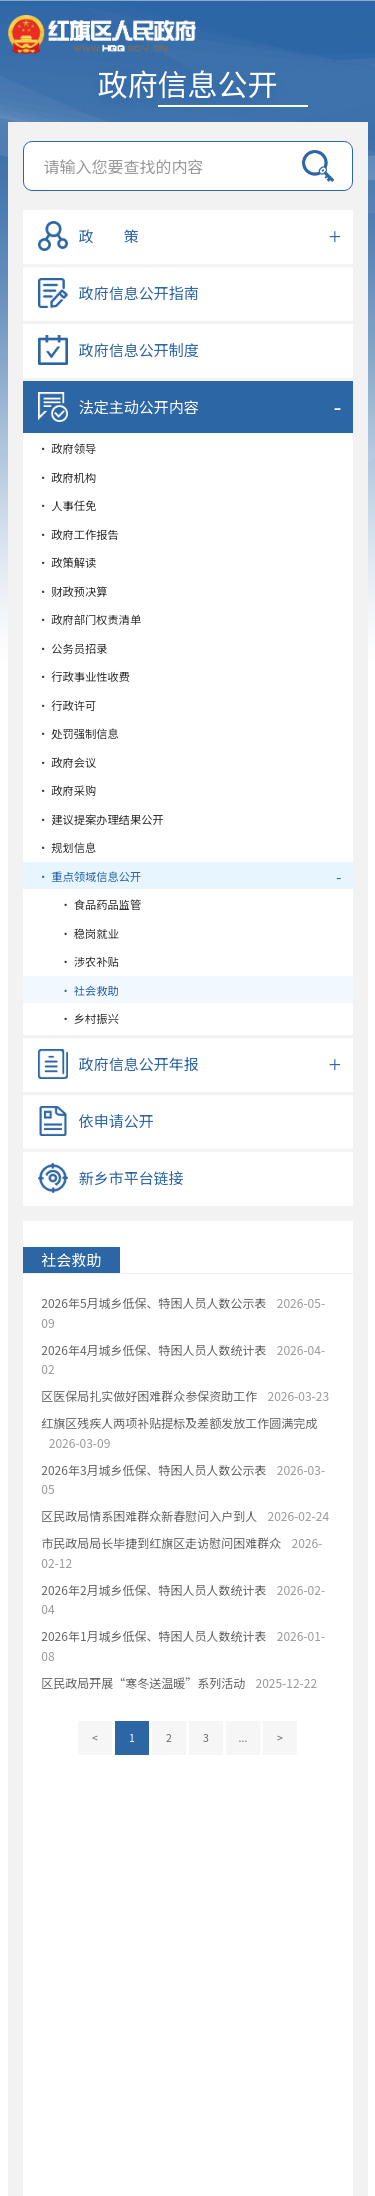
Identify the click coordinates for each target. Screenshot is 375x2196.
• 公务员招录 (73, 648)
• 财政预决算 (73, 591)
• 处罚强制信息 (78, 733)
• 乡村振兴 (78, 1018)
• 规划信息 (67, 847)
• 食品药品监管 (90, 904)
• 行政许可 (67, 705)
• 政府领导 (67, 448)
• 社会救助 (78, 990)
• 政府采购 (67, 790)
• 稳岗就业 (78, 933)
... (243, 1737)
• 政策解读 (67, 562)
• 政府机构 (67, 477)
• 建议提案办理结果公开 (101, 819)
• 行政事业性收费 (84, 676)
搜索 (318, 166)
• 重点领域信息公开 (90, 876)
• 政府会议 (67, 762)
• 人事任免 (67, 505)
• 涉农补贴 (78, 961)
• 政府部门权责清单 (90, 619)
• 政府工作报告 (78, 534)
